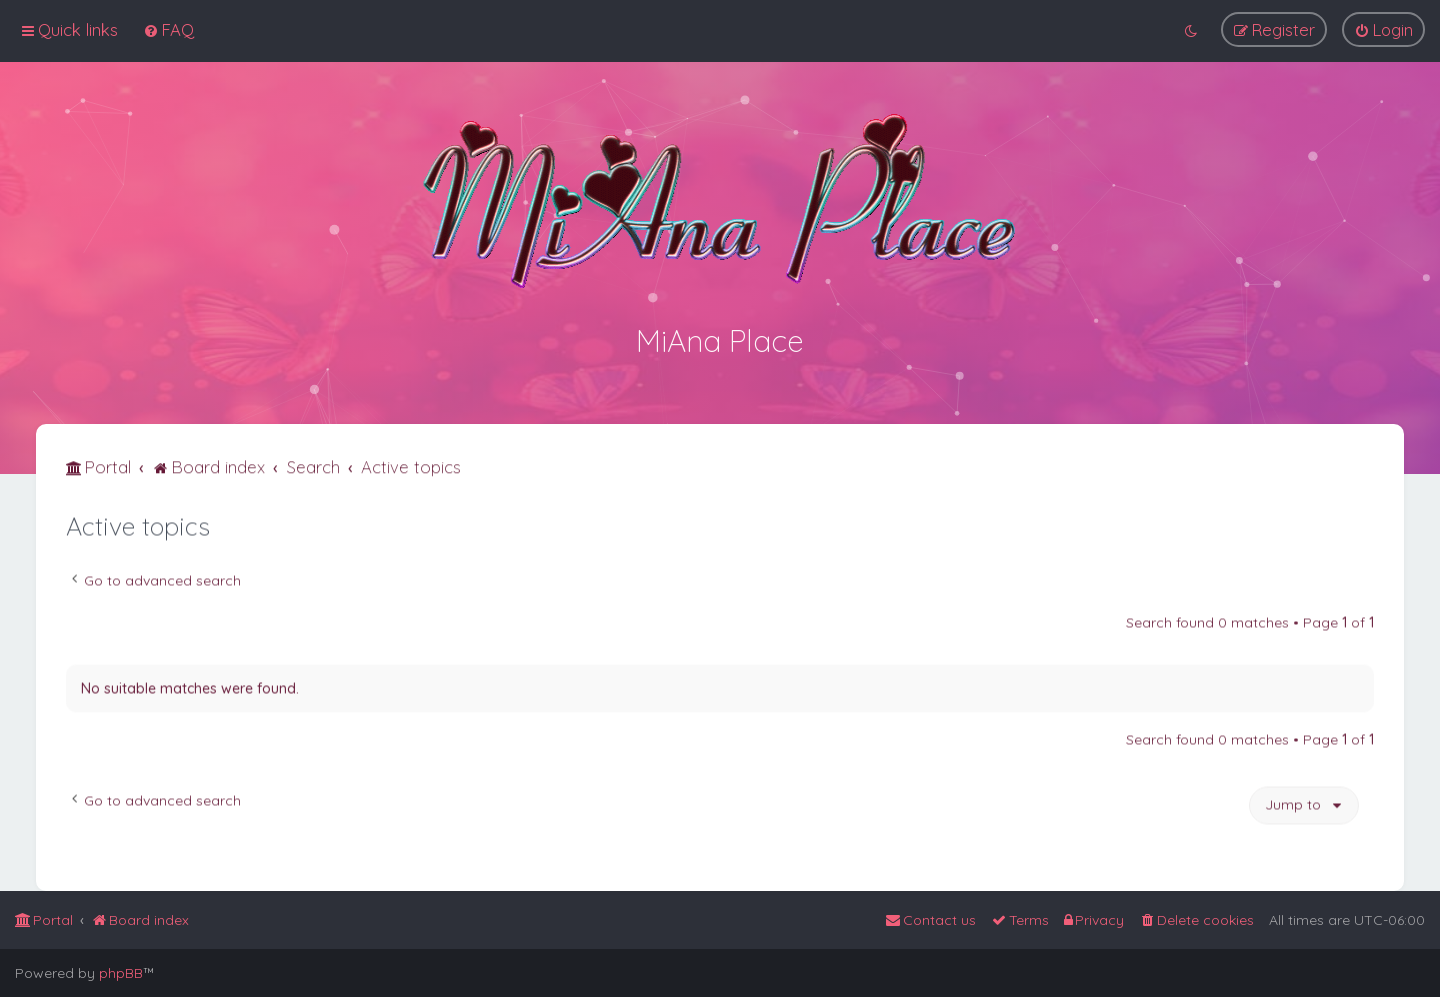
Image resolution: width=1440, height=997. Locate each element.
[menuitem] (168, 28)
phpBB (121, 973)
